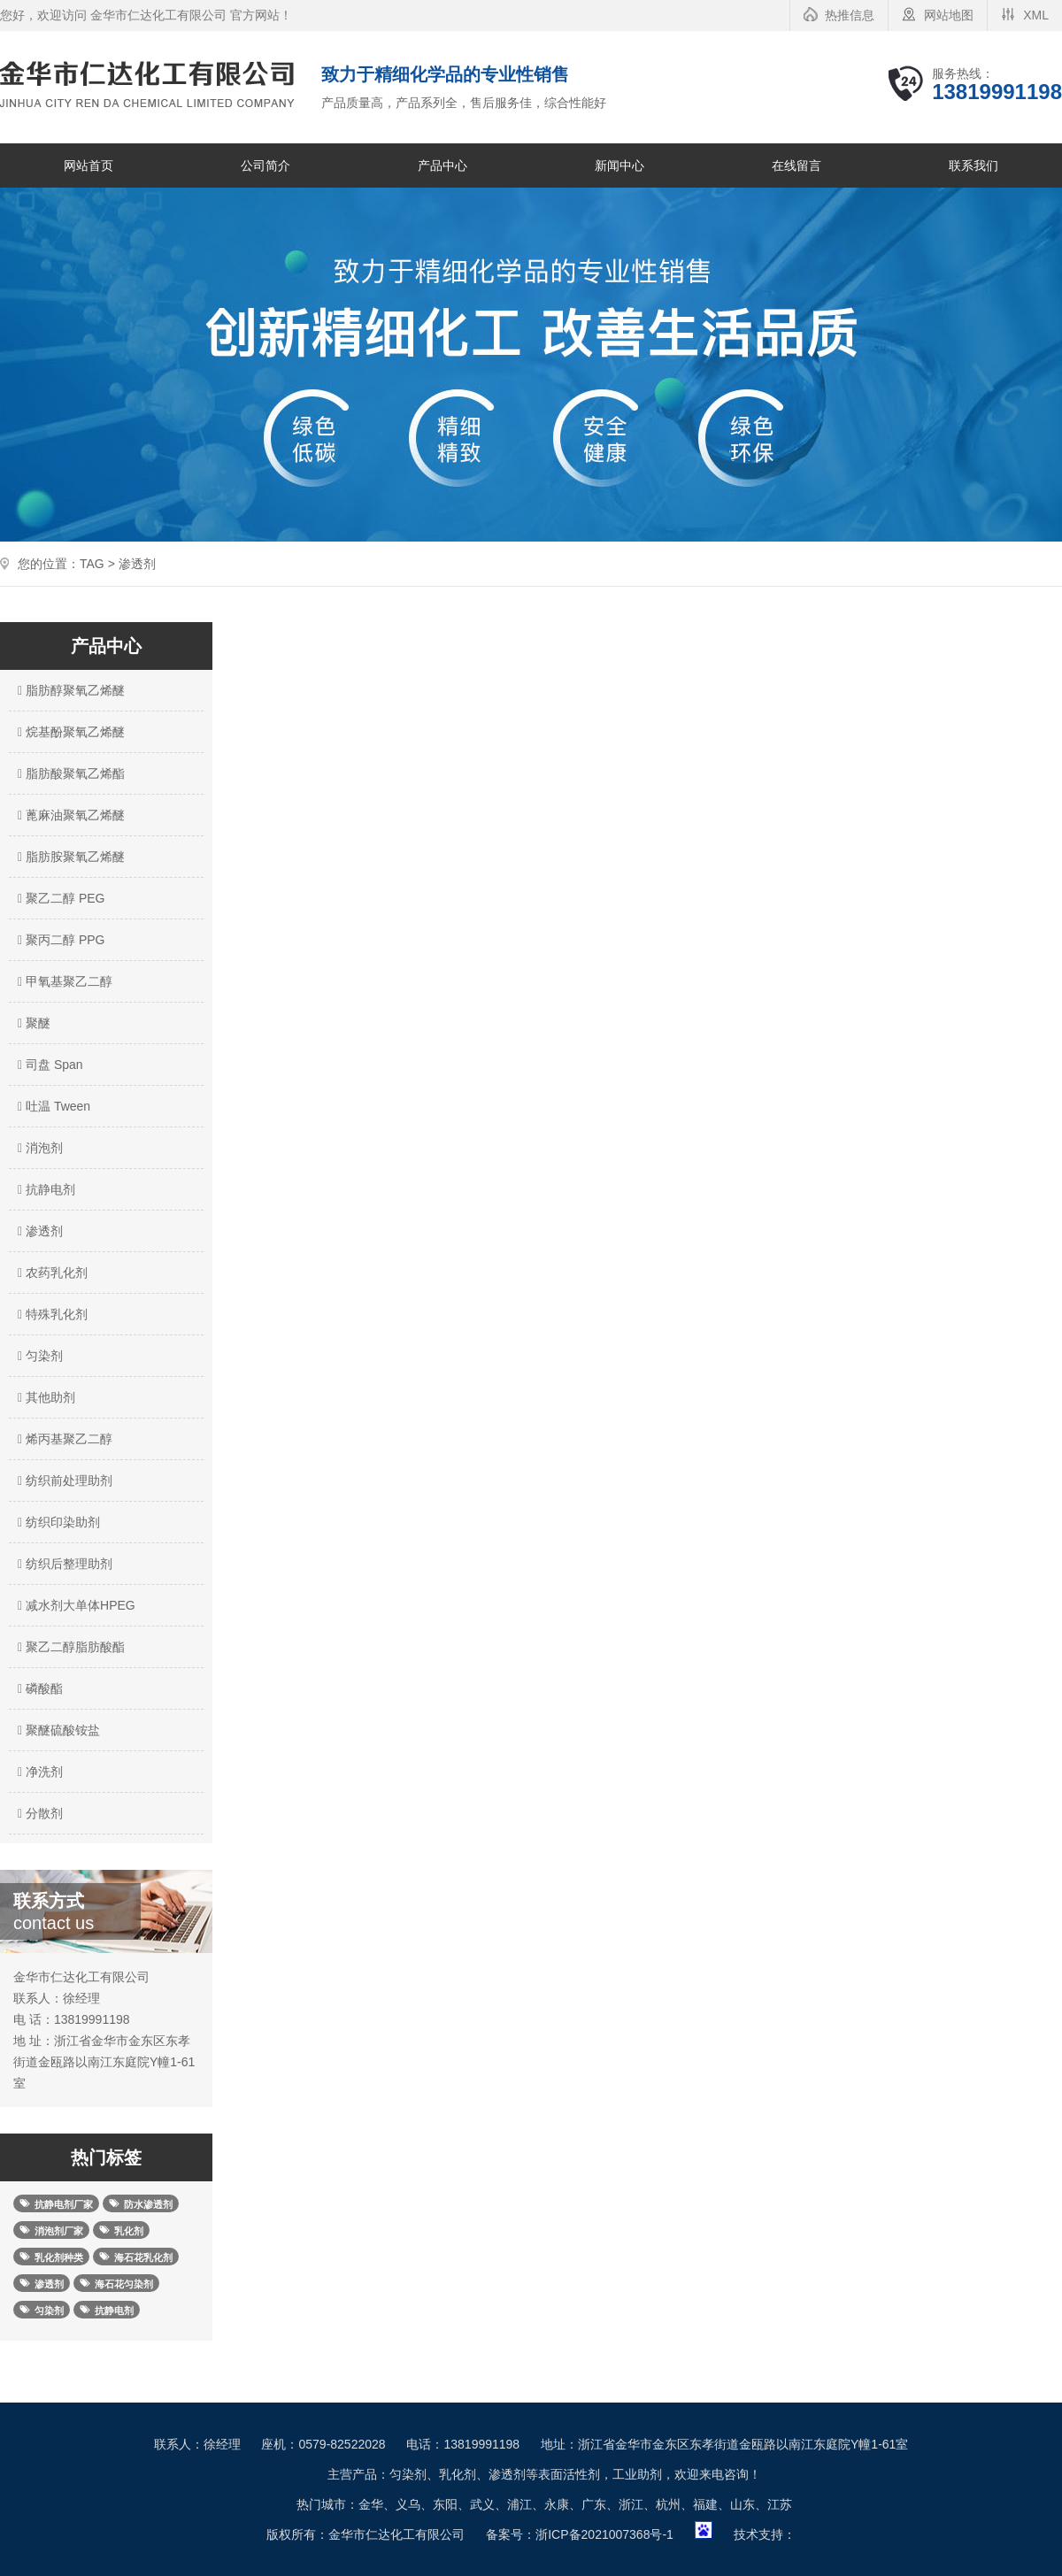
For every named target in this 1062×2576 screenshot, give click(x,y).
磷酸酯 (38, 1688)
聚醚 (31, 1023)
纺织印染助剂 (56, 1522)
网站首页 (88, 165)
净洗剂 (38, 1772)
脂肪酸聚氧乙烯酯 (69, 773)
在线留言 (796, 165)
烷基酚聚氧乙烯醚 (69, 732)
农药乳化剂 (50, 1272)
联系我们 (973, 165)
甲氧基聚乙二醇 (62, 981)
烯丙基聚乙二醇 (62, 1439)
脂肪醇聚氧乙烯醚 (69, 690)
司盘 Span (48, 1064)
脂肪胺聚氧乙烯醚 (69, 857)
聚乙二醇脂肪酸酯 (69, 1647)
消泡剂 (38, 1148)
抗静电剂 (44, 1189)
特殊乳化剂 (50, 1314)
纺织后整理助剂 (62, 1564)
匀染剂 (38, 1356)
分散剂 (38, 1813)
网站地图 (949, 15)
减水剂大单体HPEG (74, 1605)
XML (1036, 15)
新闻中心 (619, 165)
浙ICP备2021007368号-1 (604, 2534)
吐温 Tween (51, 1106)
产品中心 (442, 165)
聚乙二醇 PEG (58, 898)
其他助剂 (44, 1397)
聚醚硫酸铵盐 (56, 1730)
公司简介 (265, 165)
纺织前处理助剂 (62, 1480)
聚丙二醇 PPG (58, 940)
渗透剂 (38, 1231)
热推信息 (849, 15)
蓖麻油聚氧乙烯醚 (69, 815)
